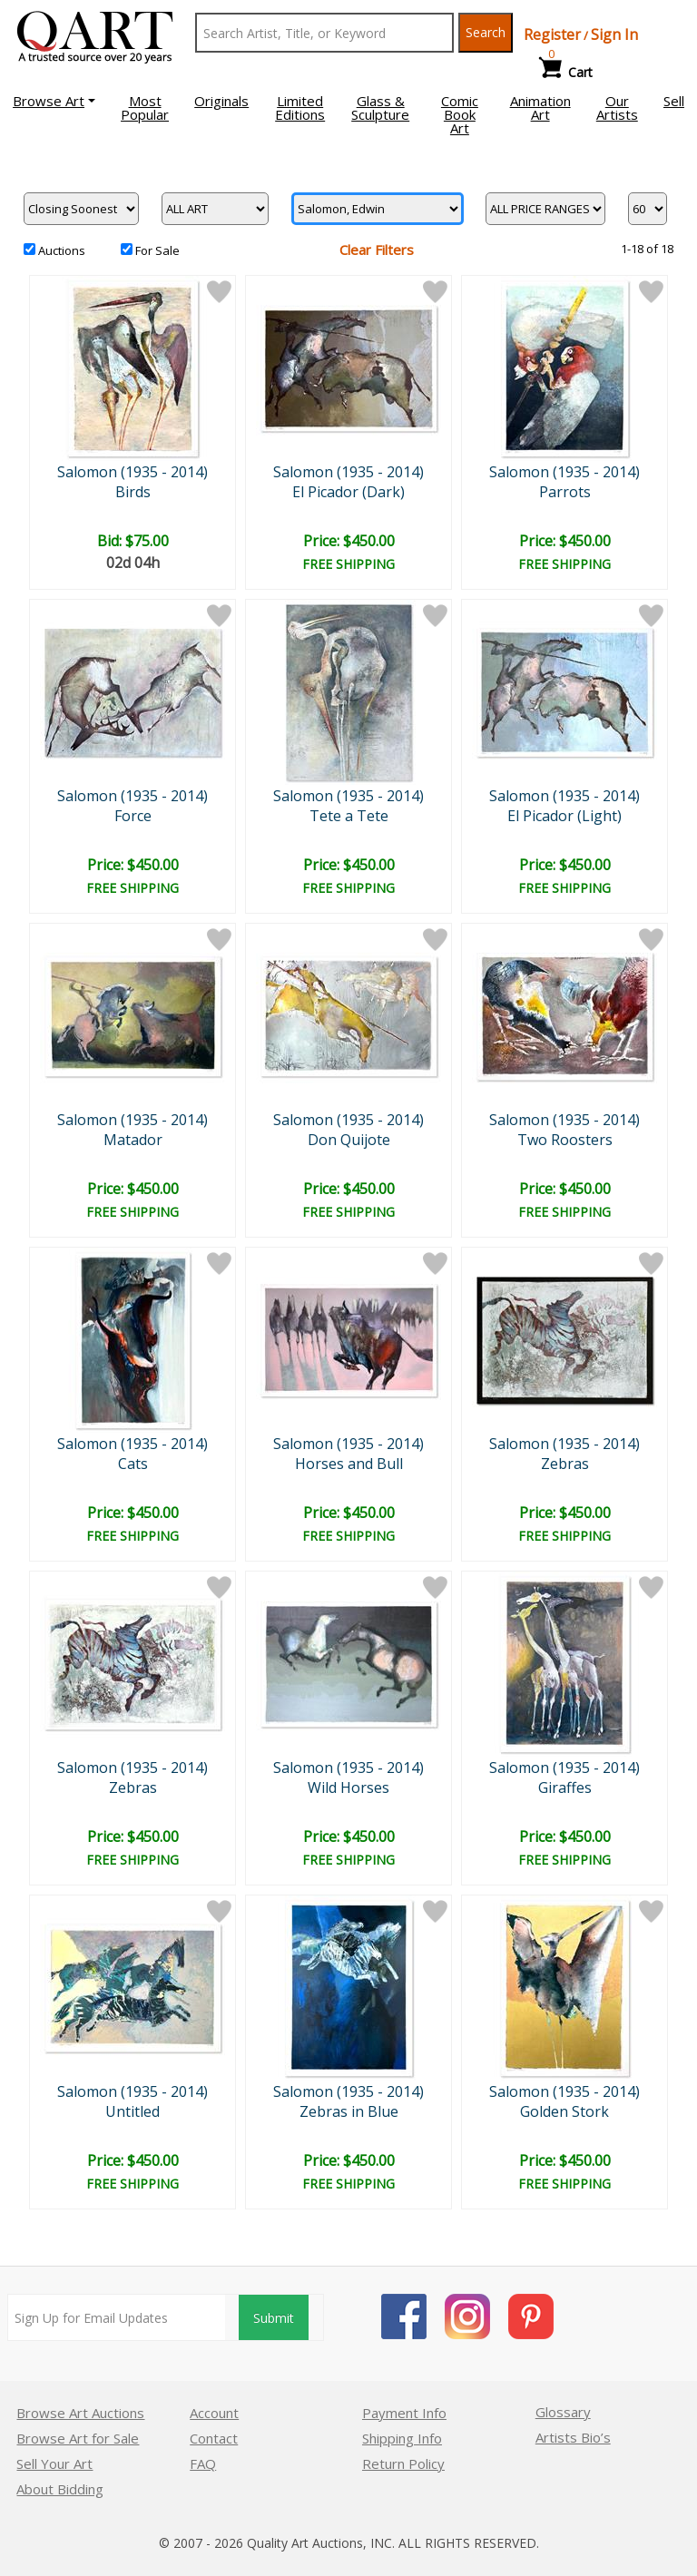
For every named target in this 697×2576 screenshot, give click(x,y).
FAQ (203, 2463)
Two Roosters (565, 1140)
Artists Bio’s (573, 2437)
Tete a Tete (348, 816)
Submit (273, 2317)
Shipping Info (402, 2438)
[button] (54, 101)
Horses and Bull (349, 1464)
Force (133, 816)
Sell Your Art (54, 2463)
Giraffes (565, 1787)
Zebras (565, 1464)
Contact (214, 2438)
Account (214, 2413)
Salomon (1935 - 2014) (132, 472)
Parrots (565, 492)
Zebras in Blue (348, 2111)
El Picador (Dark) (348, 492)
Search (486, 32)
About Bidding (59, 2489)
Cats (133, 1464)
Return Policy (403, 2463)
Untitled (132, 2111)
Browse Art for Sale (77, 2438)
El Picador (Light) (564, 816)
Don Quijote (349, 1140)
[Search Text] (324, 33)
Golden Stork (564, 2111)
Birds (133, 492)
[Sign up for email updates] (116, 2317)
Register (552, 34)
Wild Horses (348, 1787)
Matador (132, 1140)
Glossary (563, 2412)
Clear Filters (376, 249)
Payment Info (404, 2413)
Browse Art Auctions (80, 2413)
